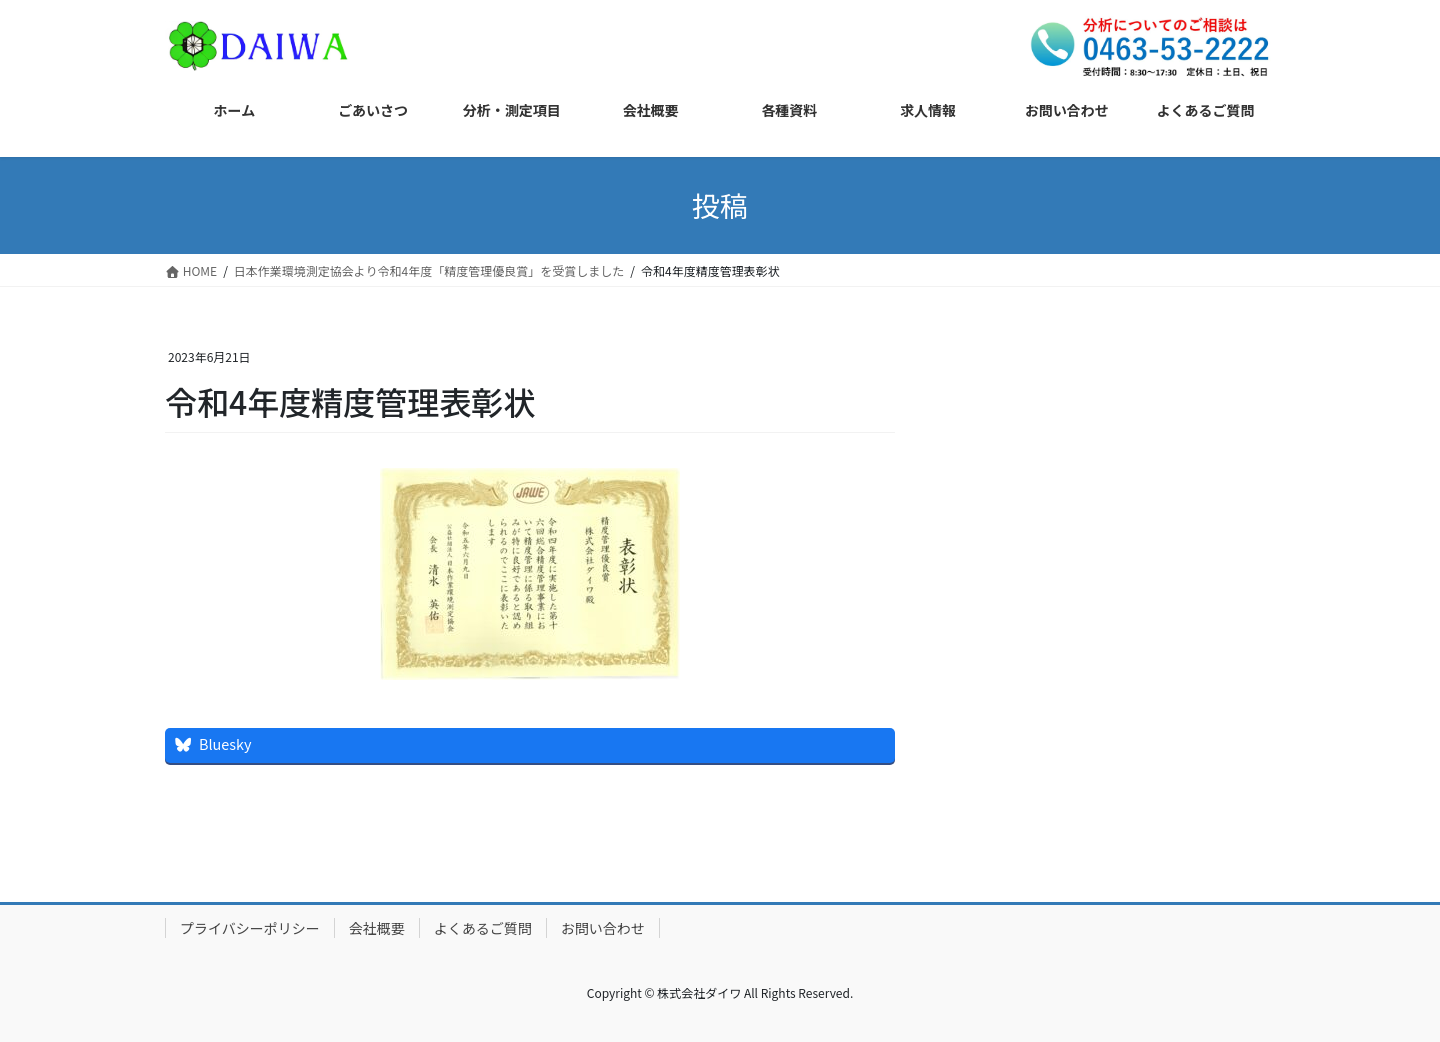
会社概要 (377, 928)
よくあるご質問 (483, 928)
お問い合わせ (603, 928)
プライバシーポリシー (250, 928)
